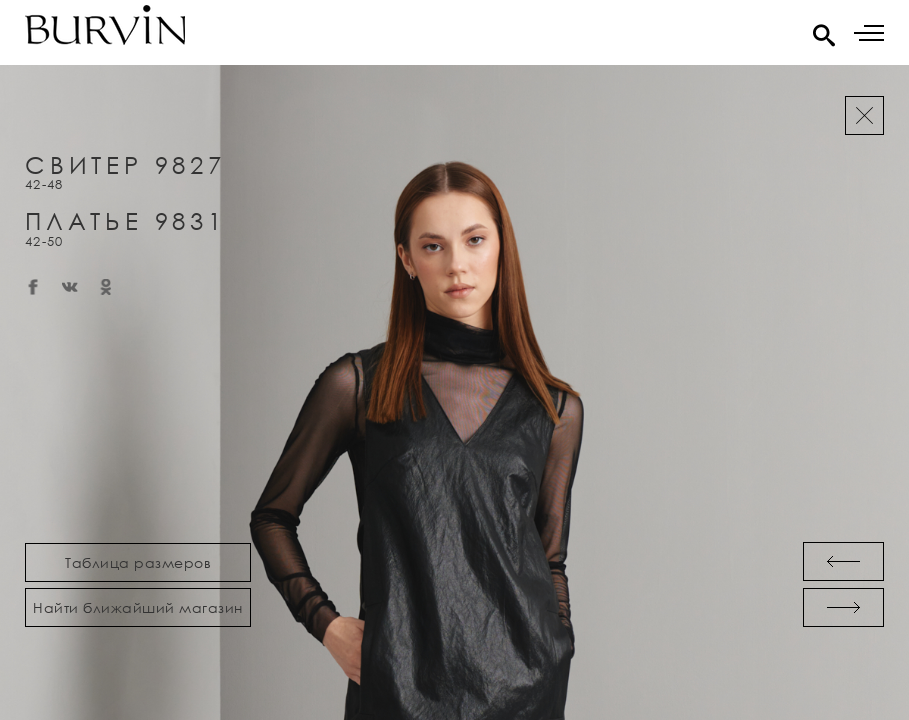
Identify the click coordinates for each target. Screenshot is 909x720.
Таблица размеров (138, 562)
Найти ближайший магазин (138, 607)
